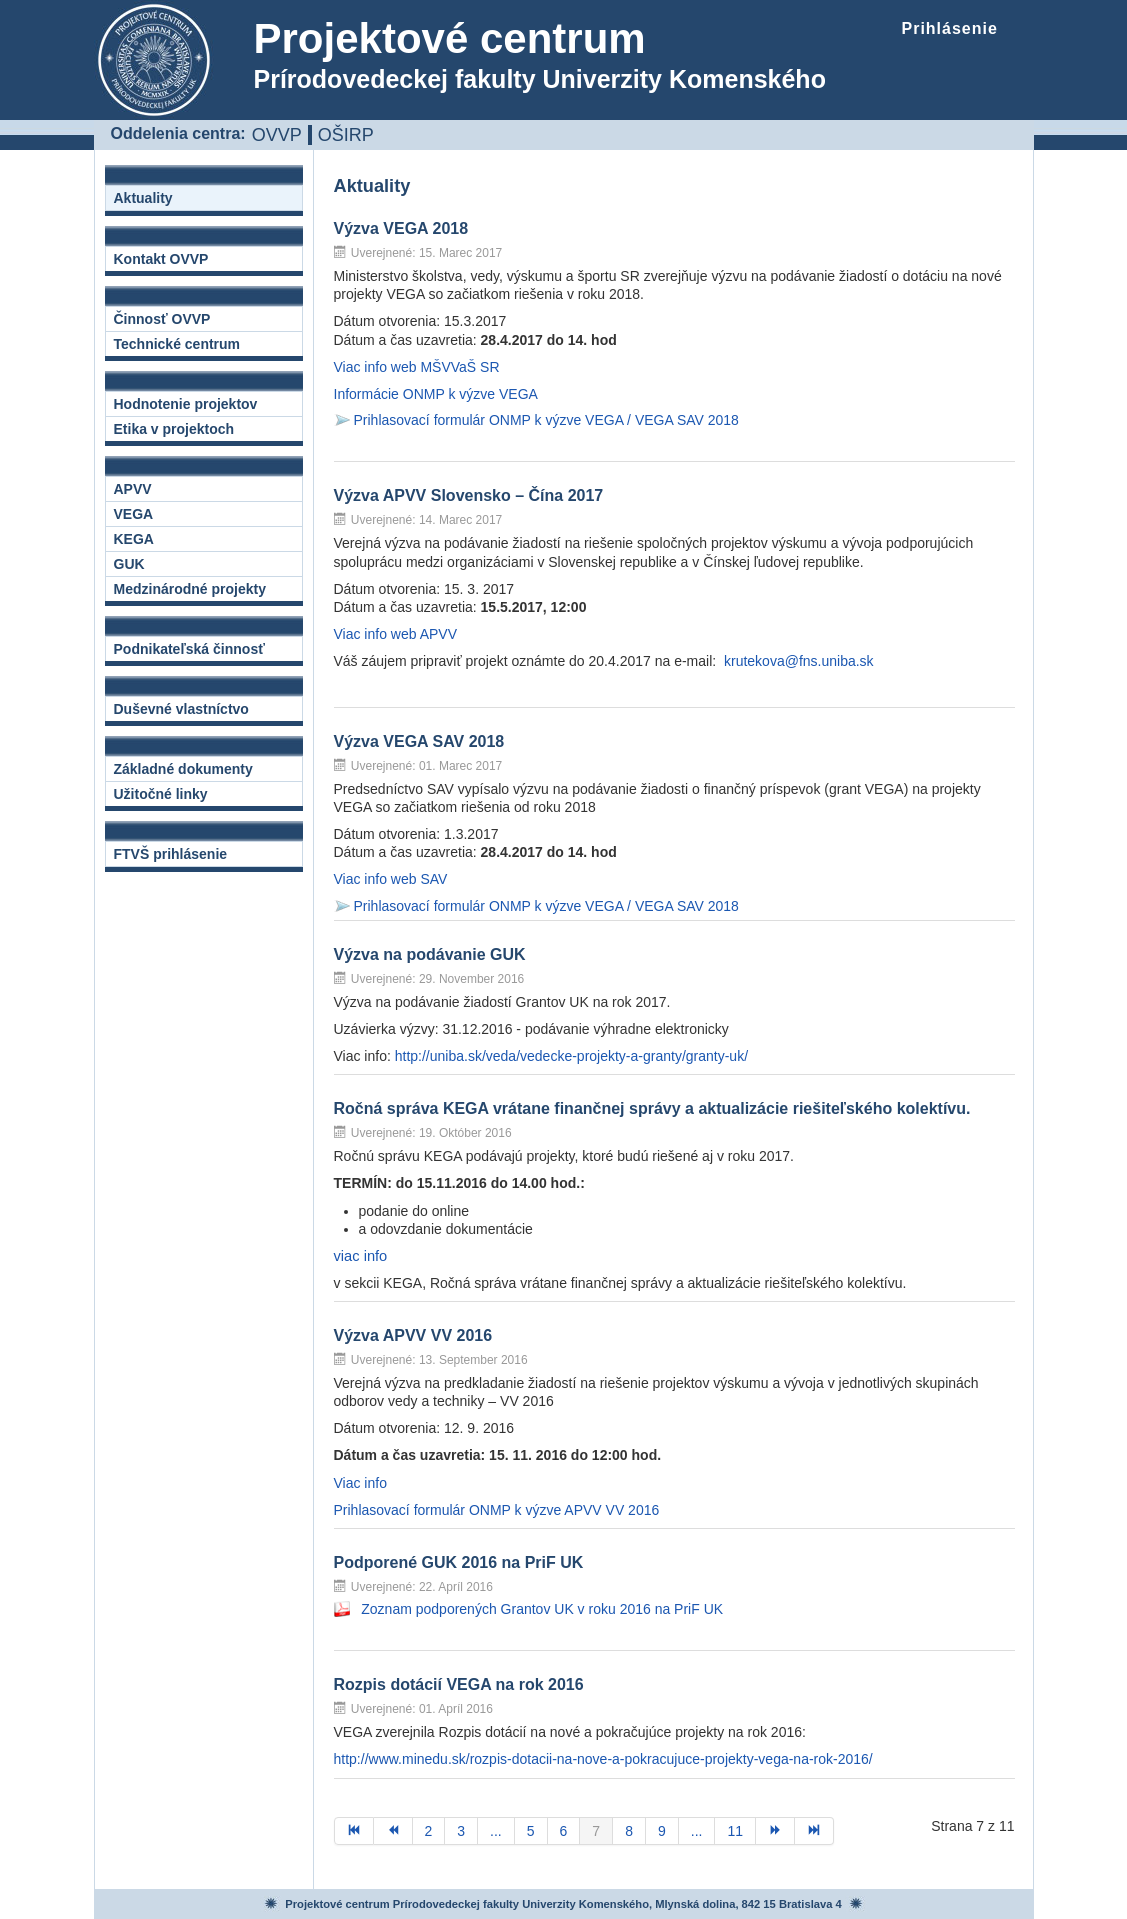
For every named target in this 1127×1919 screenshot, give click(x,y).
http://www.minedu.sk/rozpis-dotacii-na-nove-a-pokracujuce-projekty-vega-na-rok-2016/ (603, 1759)
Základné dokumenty (183, 769)
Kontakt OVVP (161, 259)
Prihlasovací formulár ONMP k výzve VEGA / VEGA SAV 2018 (546, 420)
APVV (133, 489)
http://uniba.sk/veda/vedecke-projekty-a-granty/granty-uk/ (571, 1056)
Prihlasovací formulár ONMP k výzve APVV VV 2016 (497, 1510)
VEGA (134, 514)
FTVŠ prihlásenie (171, 854)
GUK (129, 564)
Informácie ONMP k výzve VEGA (436, 394)
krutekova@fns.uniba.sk (799, 661)
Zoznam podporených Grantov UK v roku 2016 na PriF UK (542, 1609)
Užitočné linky (161, 794)
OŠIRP (346, 135)
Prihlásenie (950, 28)
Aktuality (143, 198)
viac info (361, 1256)
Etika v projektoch (174, 429)
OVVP (277, 134)
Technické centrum (177, 344)
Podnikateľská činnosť (189, 649)
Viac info (360, 1483)
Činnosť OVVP (162, 319)
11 (735, 1831)
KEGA (134, 539)
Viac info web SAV (391, 879)
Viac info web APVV (395, 634)
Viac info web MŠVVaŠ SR (417, 367)
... (496, 1831)
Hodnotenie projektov (186, 404)
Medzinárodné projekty (190, 589)
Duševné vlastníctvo (181, 709)
